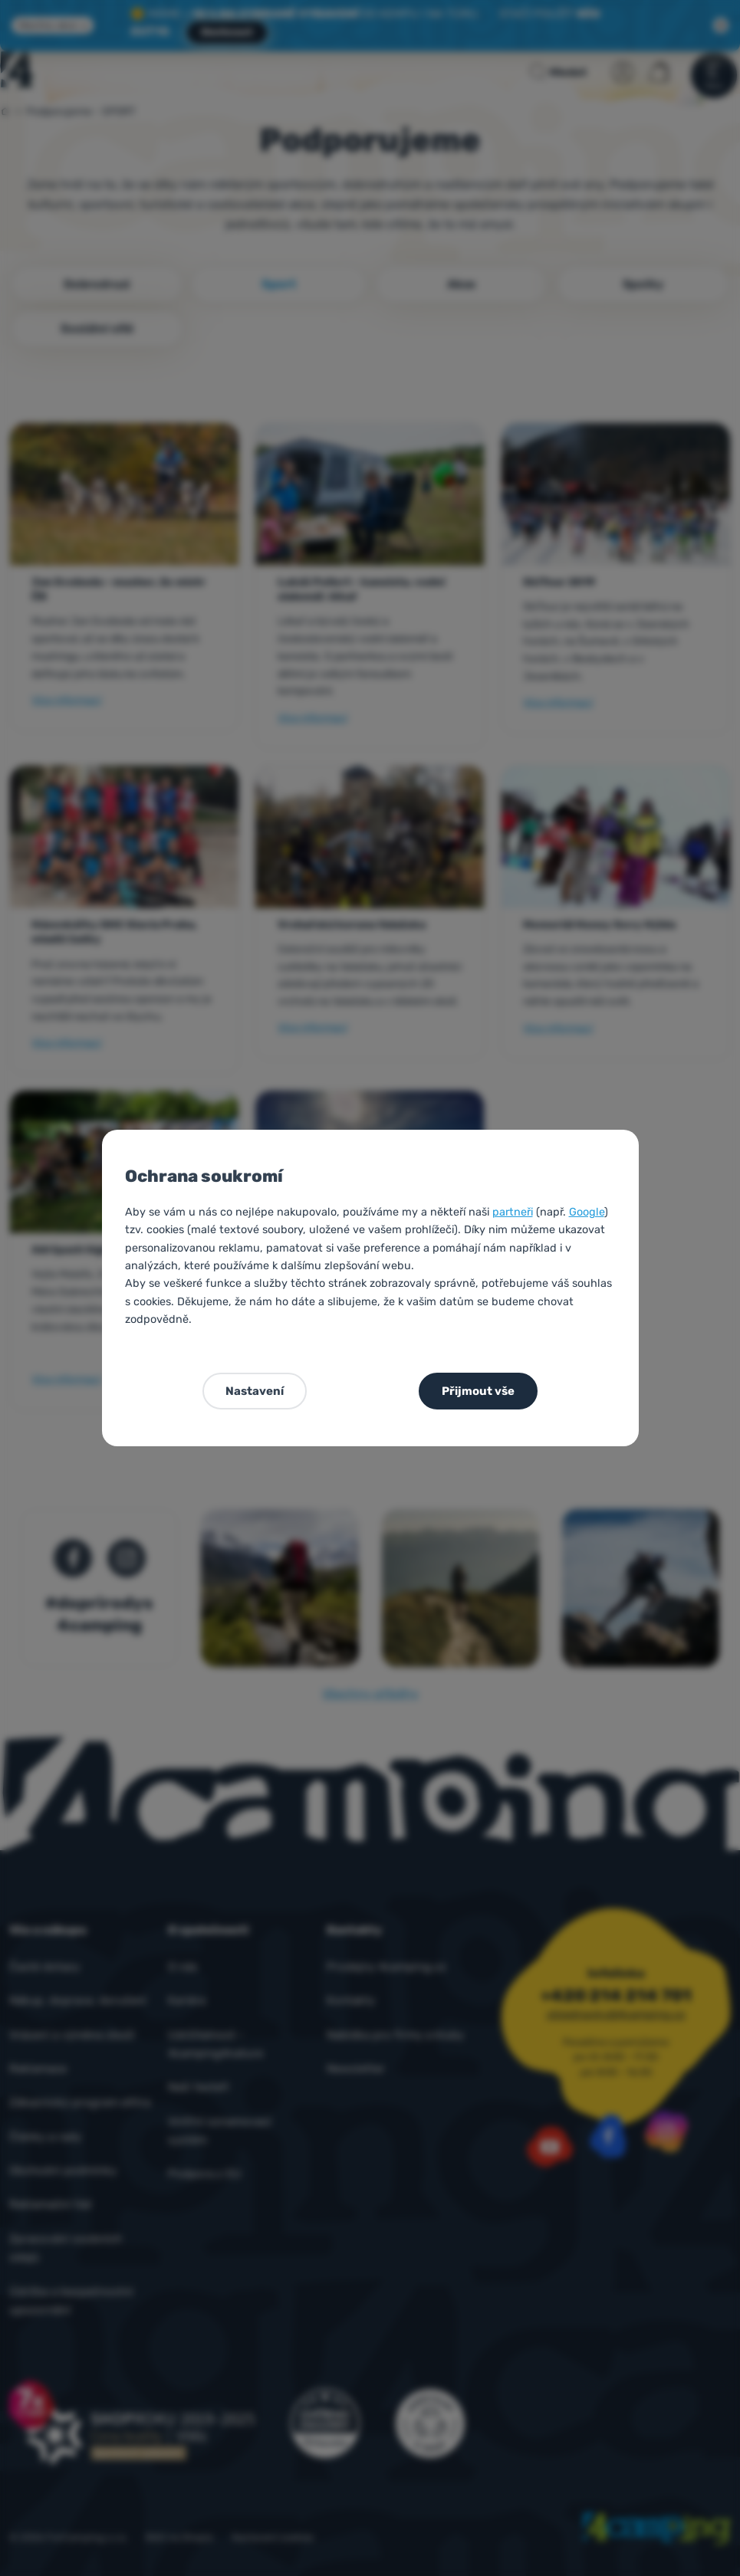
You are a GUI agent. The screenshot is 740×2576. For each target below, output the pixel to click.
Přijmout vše (478, 1391)
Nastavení (254, 1391)
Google (586, 1212)
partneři (512, 1212)
